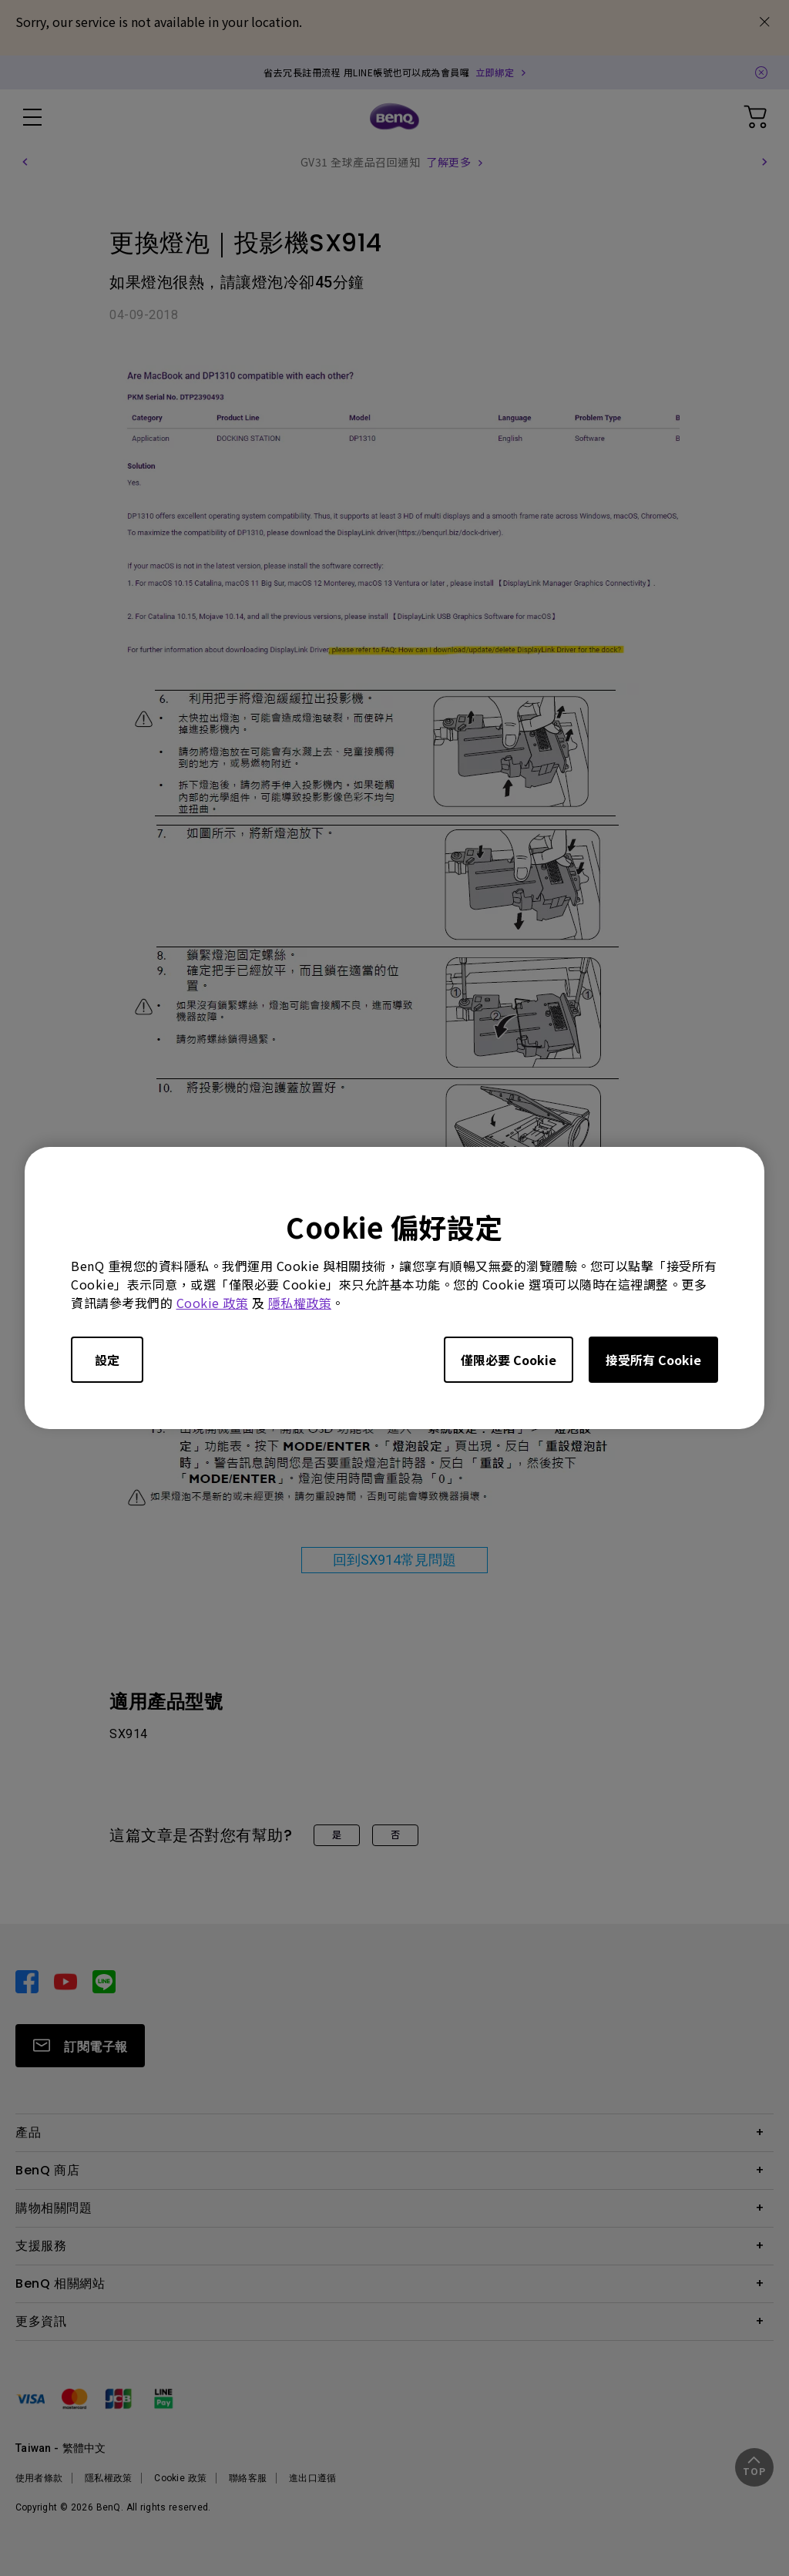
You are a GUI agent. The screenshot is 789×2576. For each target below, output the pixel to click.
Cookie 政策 (212, 1302)
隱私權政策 (300, 1302)
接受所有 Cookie (653, 1359)
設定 (107, 1359)
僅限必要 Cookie (508, 1359)
